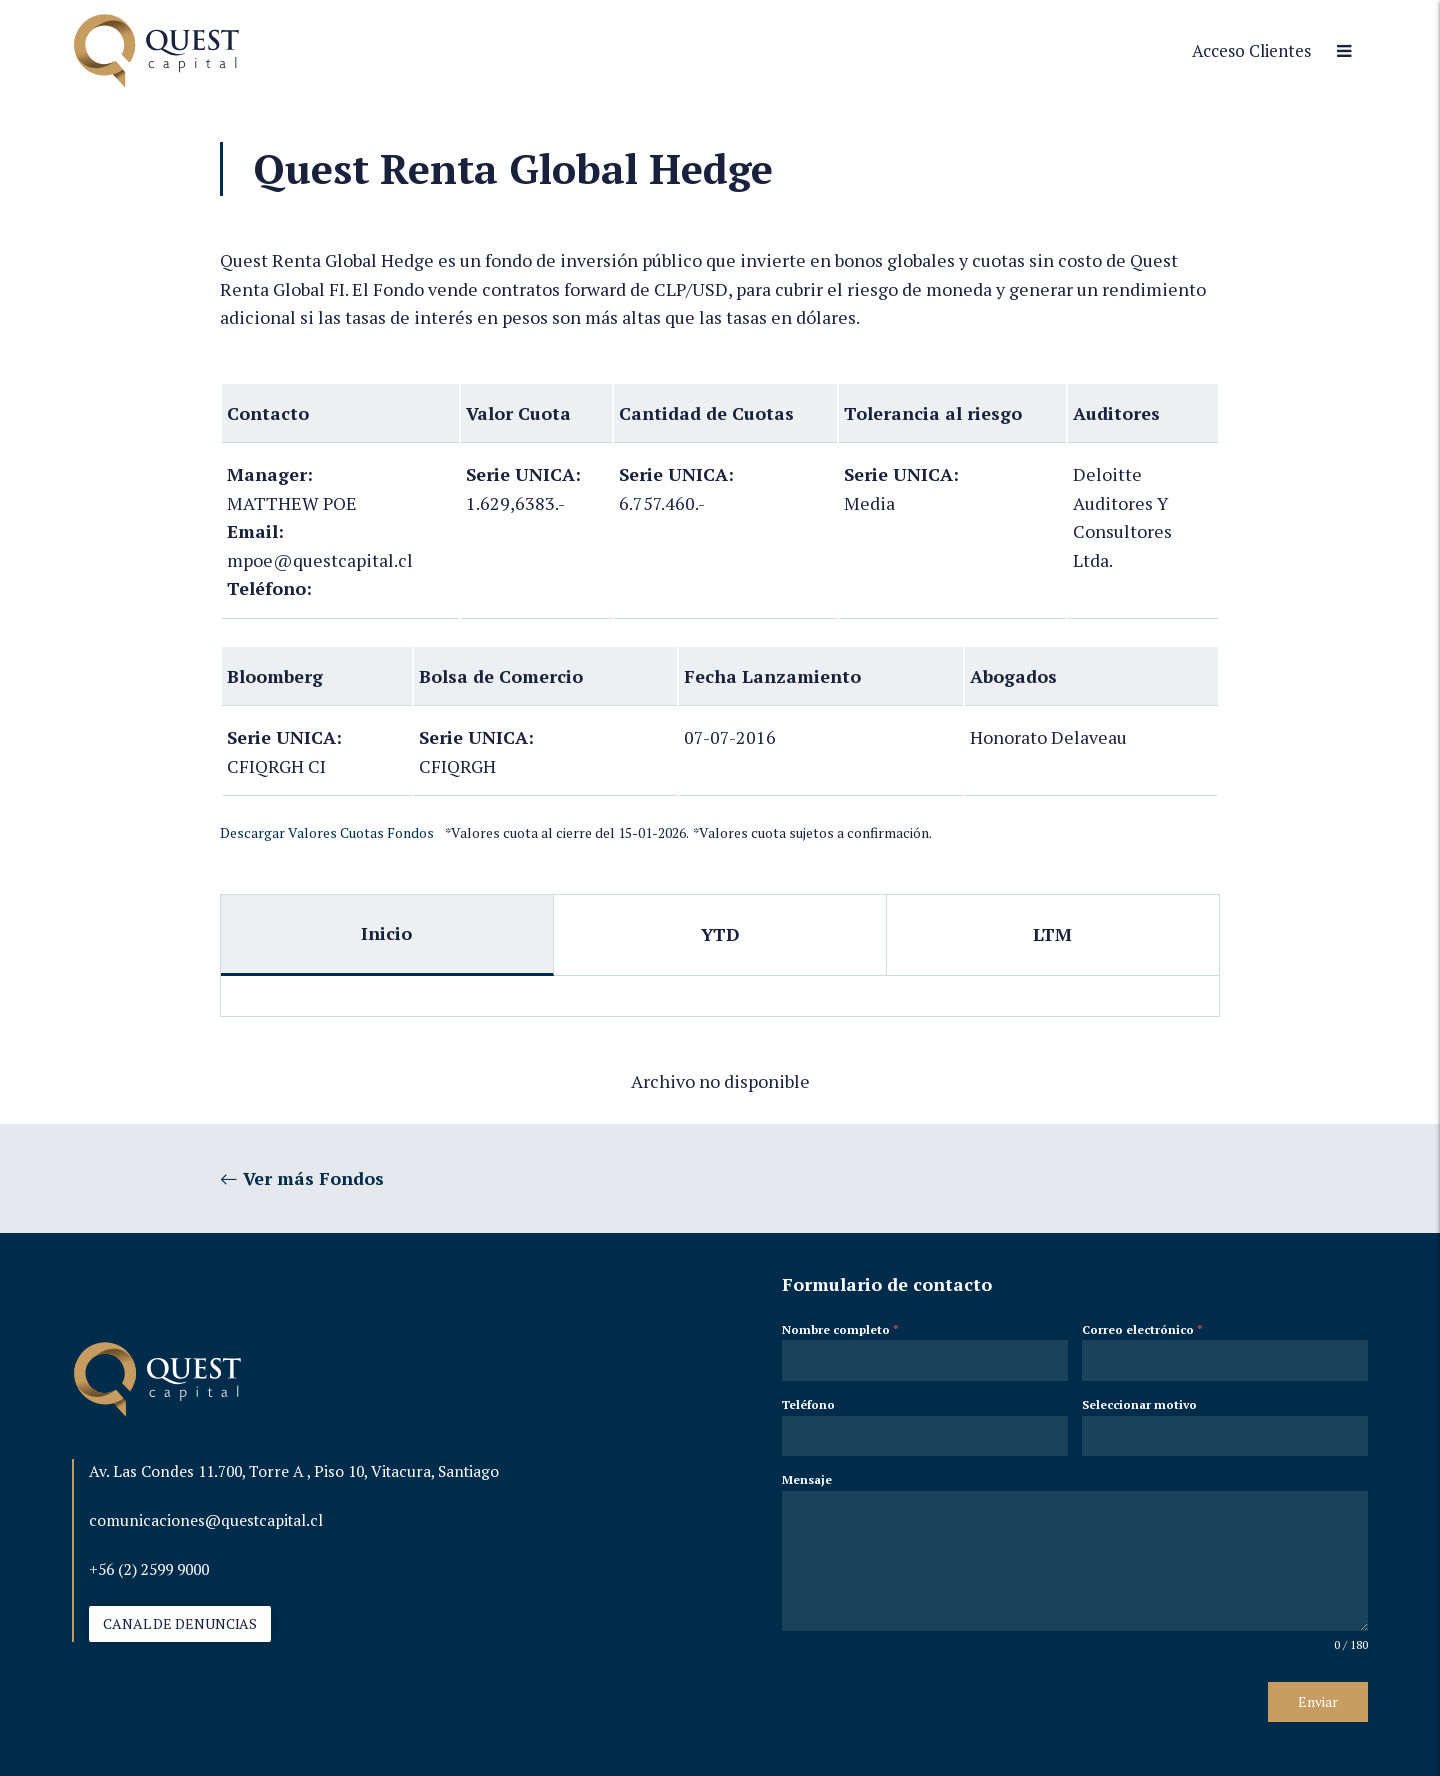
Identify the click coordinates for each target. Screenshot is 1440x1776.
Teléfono (808, 1404)
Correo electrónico (1142, 1329)
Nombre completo (840, 1329)
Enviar (1318, 1701)
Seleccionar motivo (1139, 1404)
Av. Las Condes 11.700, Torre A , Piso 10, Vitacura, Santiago (294, 1471)
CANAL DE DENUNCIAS (180, 1623)
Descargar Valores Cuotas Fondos (327, 833)
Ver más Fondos (302, 1178)
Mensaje (807, 1479)
